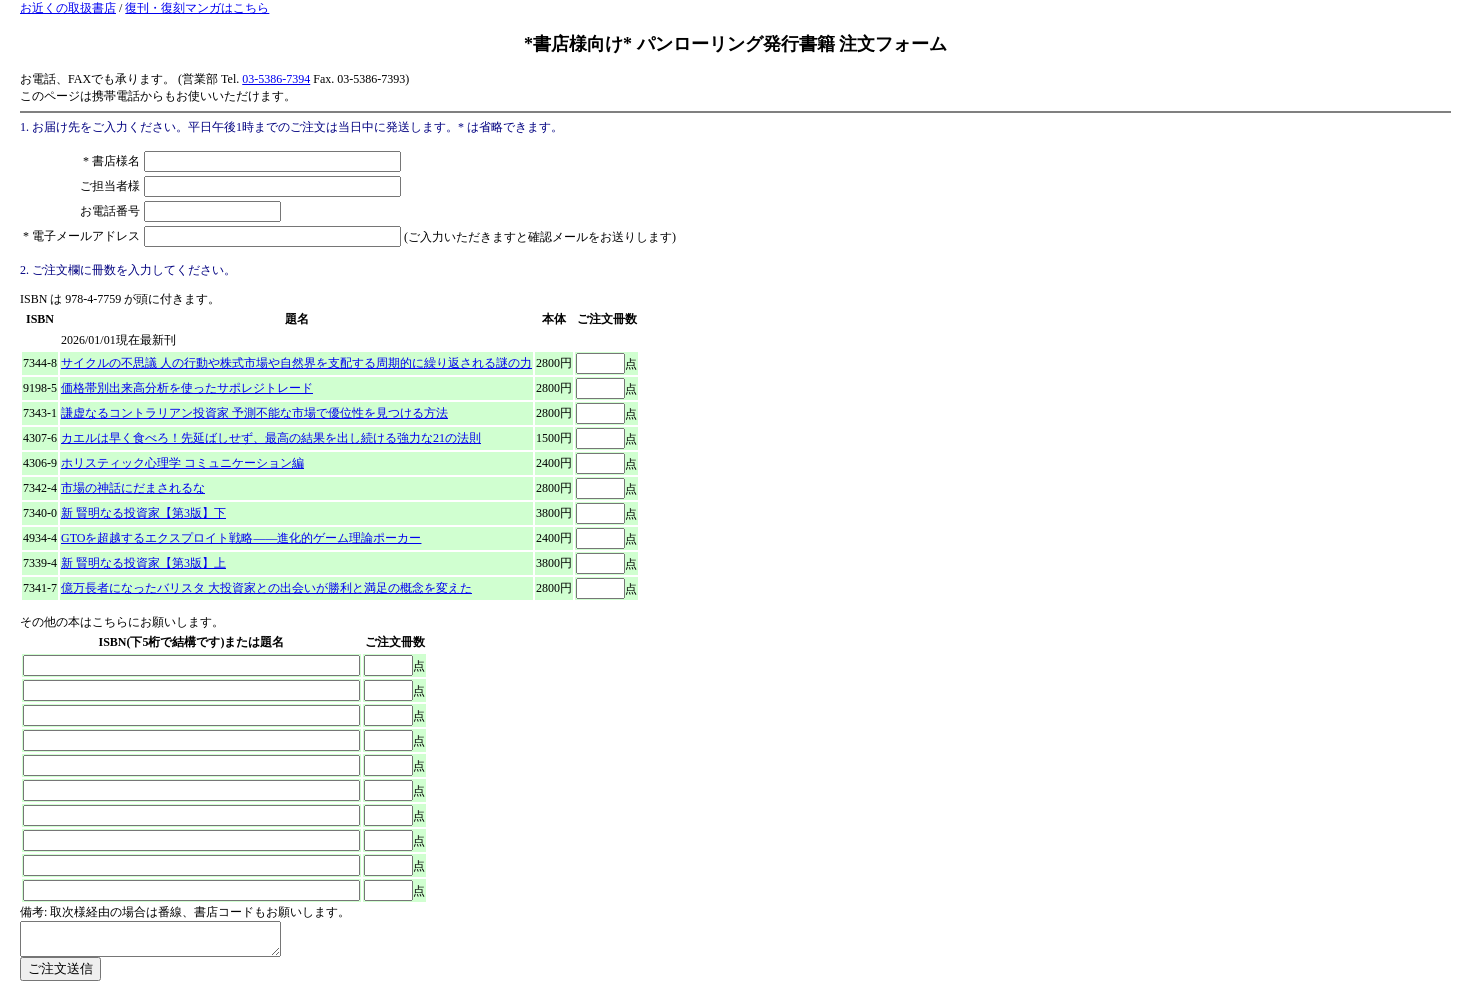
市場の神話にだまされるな (133, 488)
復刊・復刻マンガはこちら (197, 8)
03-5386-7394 (276, 79)
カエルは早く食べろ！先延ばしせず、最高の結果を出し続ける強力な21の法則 (271, 438)
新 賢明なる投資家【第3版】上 (143, 563)
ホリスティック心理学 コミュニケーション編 (182, 463)
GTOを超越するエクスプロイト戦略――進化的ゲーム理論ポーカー (241, 538)
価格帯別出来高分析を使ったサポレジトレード (187, 388)
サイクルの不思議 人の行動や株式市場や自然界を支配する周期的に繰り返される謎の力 (296, 363)
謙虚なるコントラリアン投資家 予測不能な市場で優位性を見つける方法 (254, 413)
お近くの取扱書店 (68, 8)
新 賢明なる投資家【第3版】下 (143, 513)
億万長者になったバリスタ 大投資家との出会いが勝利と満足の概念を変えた (266, 588)
